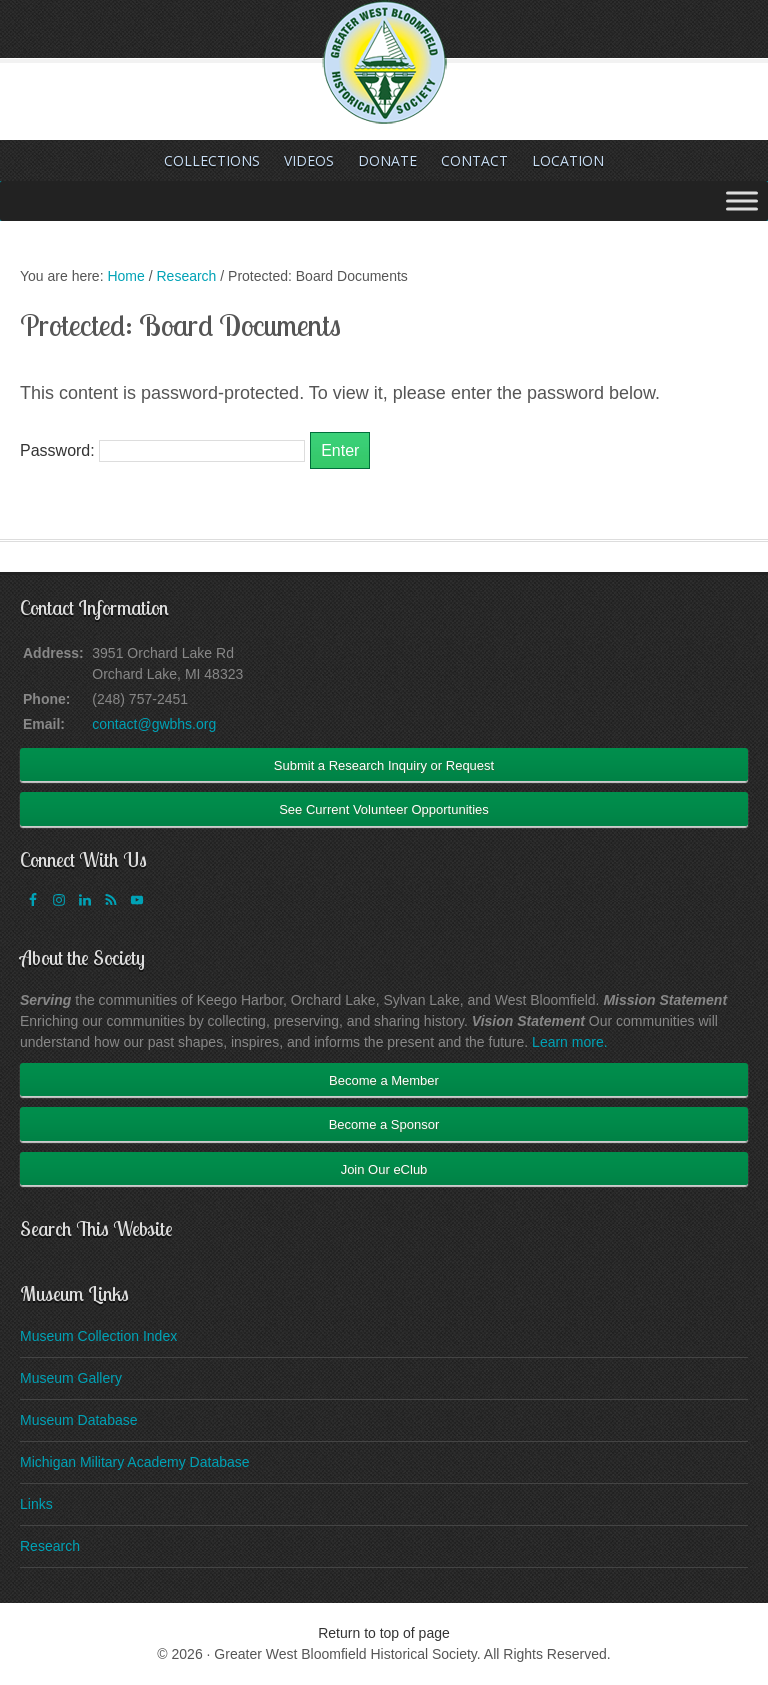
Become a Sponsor (384, 1124)
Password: (162, 450)
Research (50, 1546)
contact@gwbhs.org (154, 724)
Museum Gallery (71, 1378)
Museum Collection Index (98, 1336)
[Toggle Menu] (742, 200)
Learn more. (569, 1042)
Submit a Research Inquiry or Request (384, 765)
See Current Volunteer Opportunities (384, 809)
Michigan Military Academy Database (135, 1462)
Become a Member (384, 1080)
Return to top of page (384, 1633)
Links (36, 1504)
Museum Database (79, 1420)
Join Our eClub (384, 1169)
